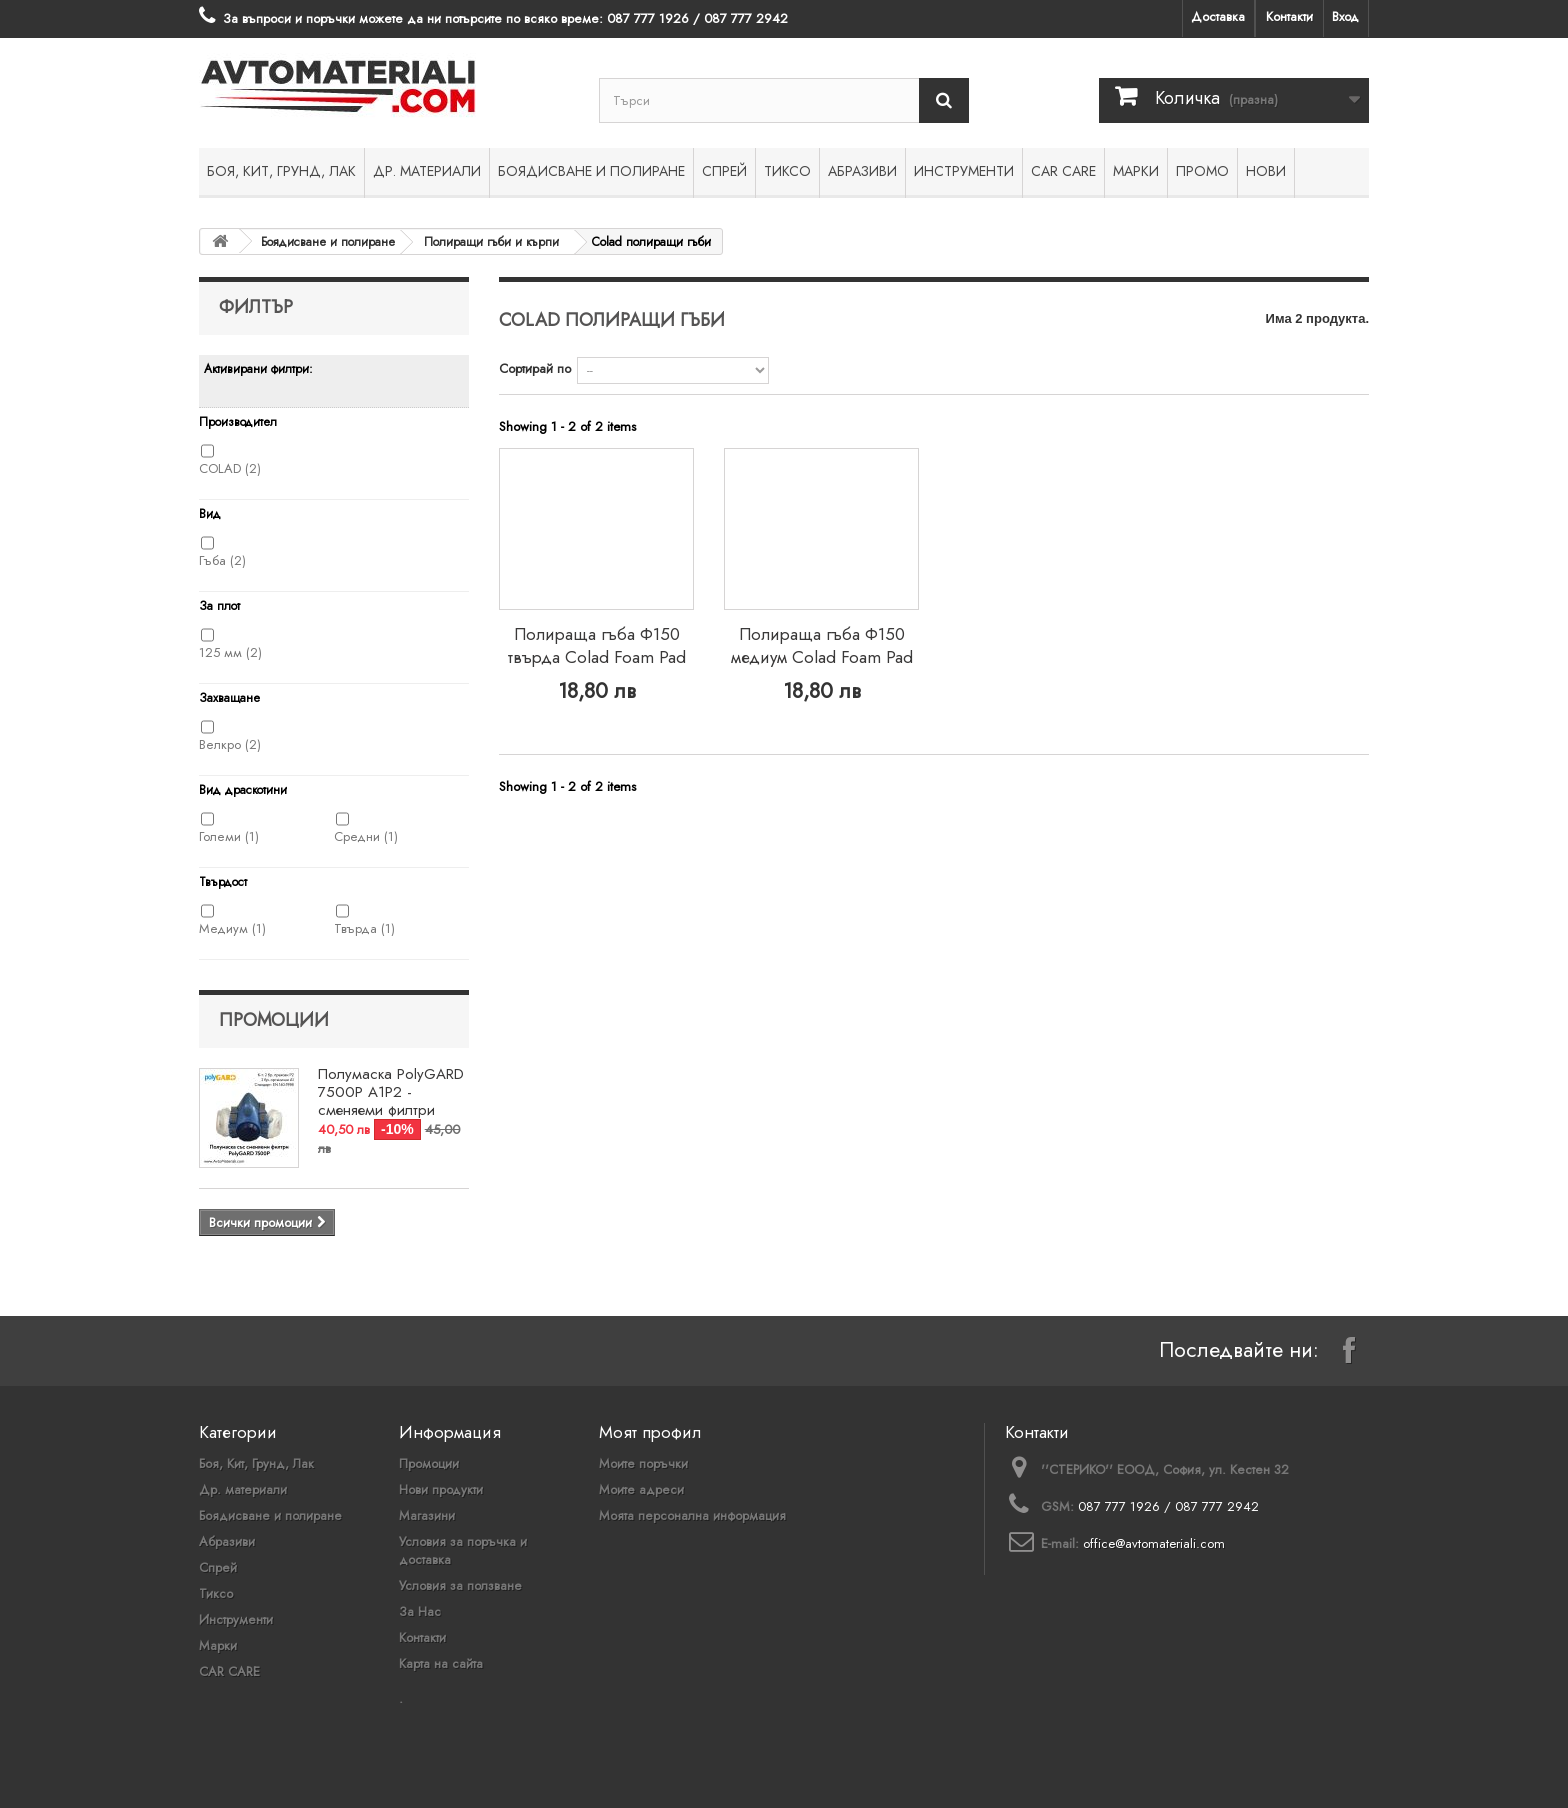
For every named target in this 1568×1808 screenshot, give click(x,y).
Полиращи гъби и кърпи (491, 242)
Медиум (232, 928)
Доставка (1218, 16)
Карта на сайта (441, 1663)
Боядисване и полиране (591, 171)
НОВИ (1266, 171)
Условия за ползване (460, 1585)
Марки (1136, 171)
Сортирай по (535, 368)
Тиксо (787, 171)
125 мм (230, 652)
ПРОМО (1202, 171)
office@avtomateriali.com (1154, 1543)
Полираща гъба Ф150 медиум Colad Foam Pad (822, 645)
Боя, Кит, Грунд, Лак (281, 171)
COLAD (230, 468)
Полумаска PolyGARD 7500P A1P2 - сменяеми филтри (391, 1092)
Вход (1345, 16)
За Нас (420, 1611)
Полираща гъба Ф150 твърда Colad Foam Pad (597, 645)
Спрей (724, 171)
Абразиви (862, 171)
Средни (366, 836)
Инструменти (964, 171)
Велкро (230, 744)
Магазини (427, 1515)
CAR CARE (1063, 171)
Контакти (1289, 16)
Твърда (364, 928)
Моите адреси (641, 1489)
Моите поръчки (643, 1463)
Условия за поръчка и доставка (463, 1550)
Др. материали (427, 171)
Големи (229, 836)
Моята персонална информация (692, 1515)
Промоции (274, 1020)
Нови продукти (441, 1489)
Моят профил (650, 1432)
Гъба (222, 560)
